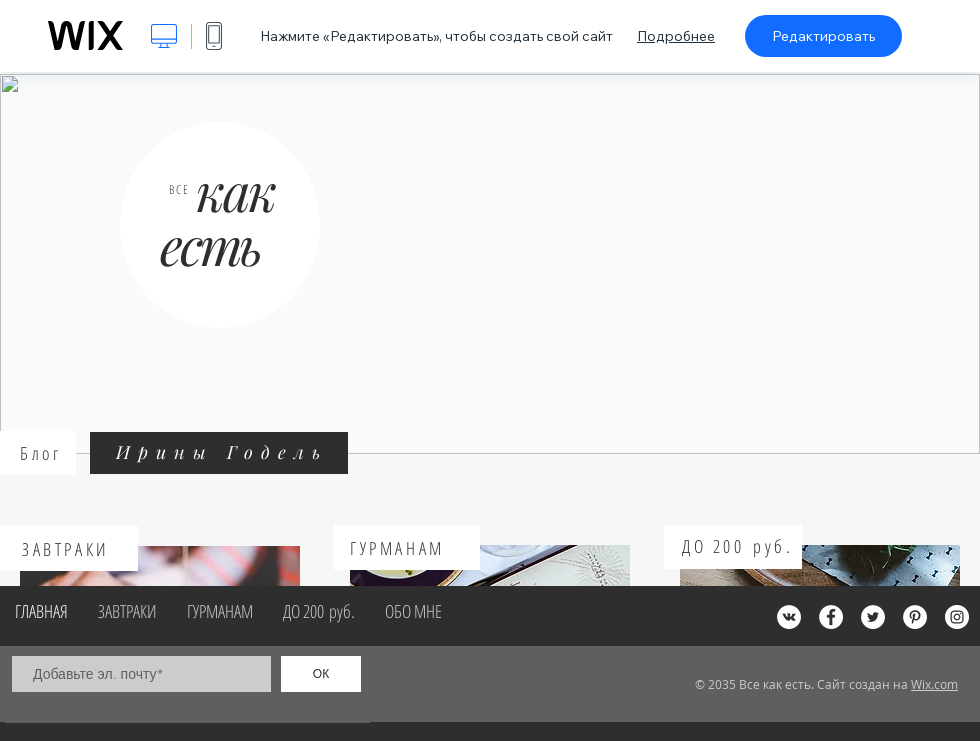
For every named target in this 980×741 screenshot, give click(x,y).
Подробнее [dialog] (676, 36)
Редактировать (823, 36)
